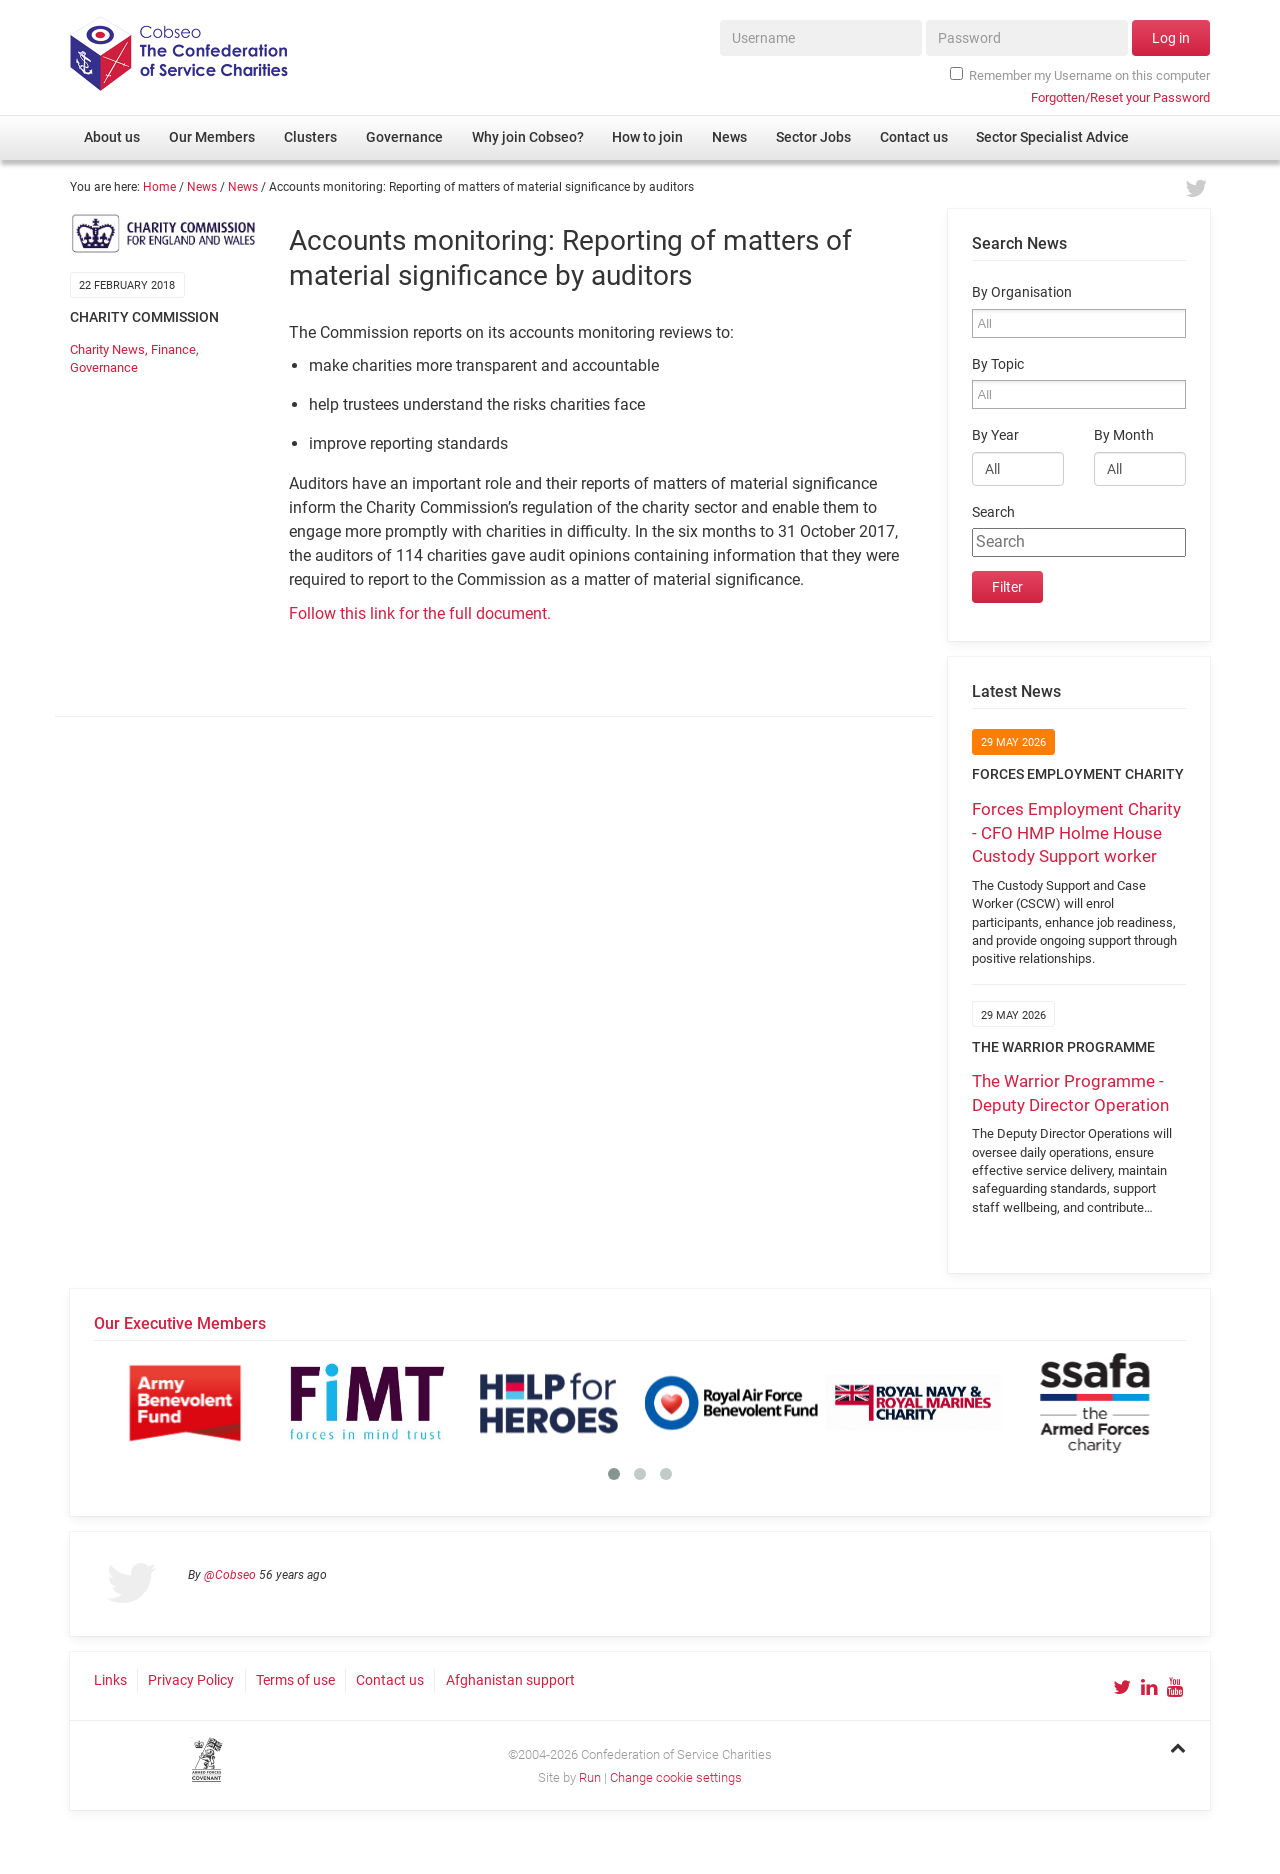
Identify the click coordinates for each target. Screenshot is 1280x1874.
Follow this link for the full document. (420, 613)
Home (159, 187)
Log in (1171, 38)
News (202, 187)
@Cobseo (230, 1575)
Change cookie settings (676, 1777)
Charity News (107, 349)
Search (993, 512)
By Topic (998, 364)
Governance (104, 367)
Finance (173, 349)
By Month (1124, 435)
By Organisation (1022, 292)
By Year (995, 435)
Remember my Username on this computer (1080, 75)
